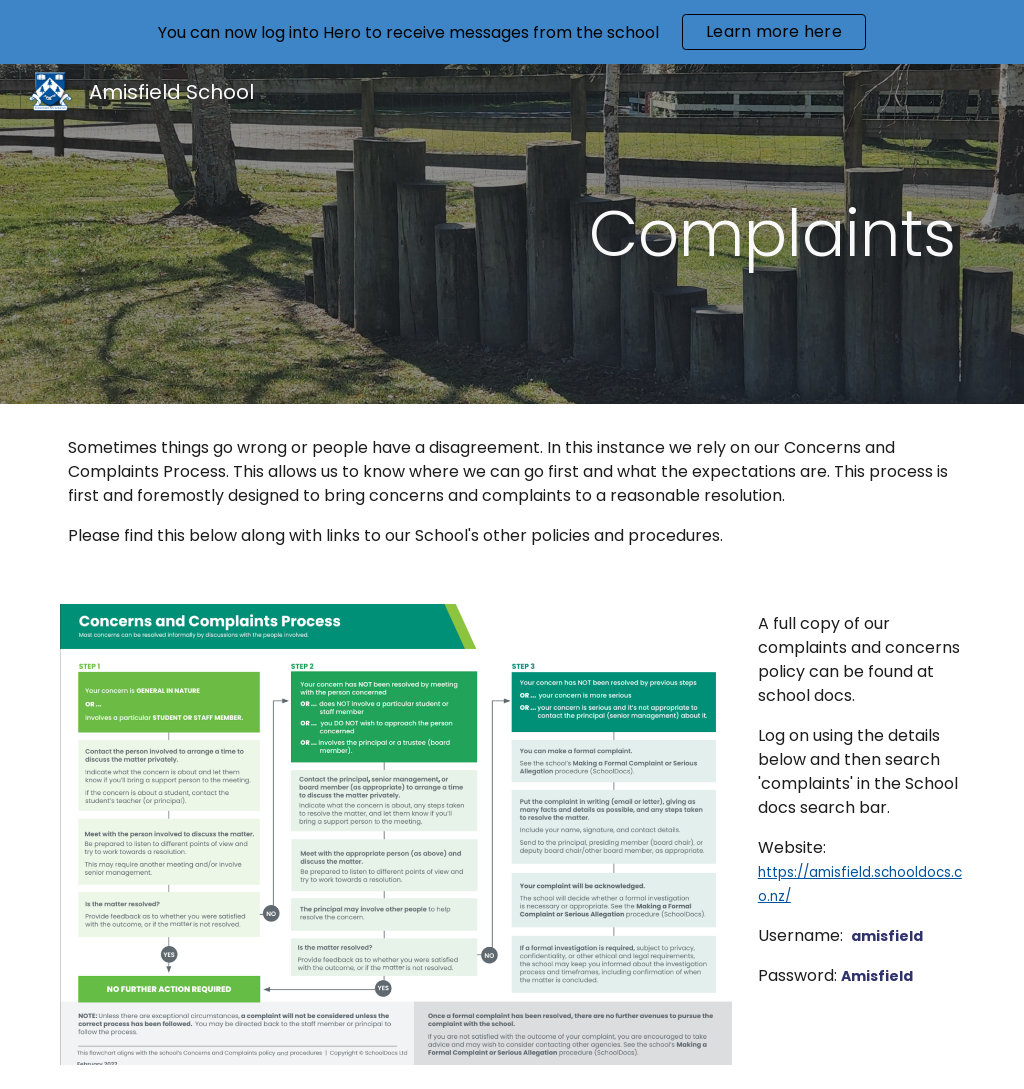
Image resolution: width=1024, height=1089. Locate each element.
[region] (512, 32)
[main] (589, 234)
